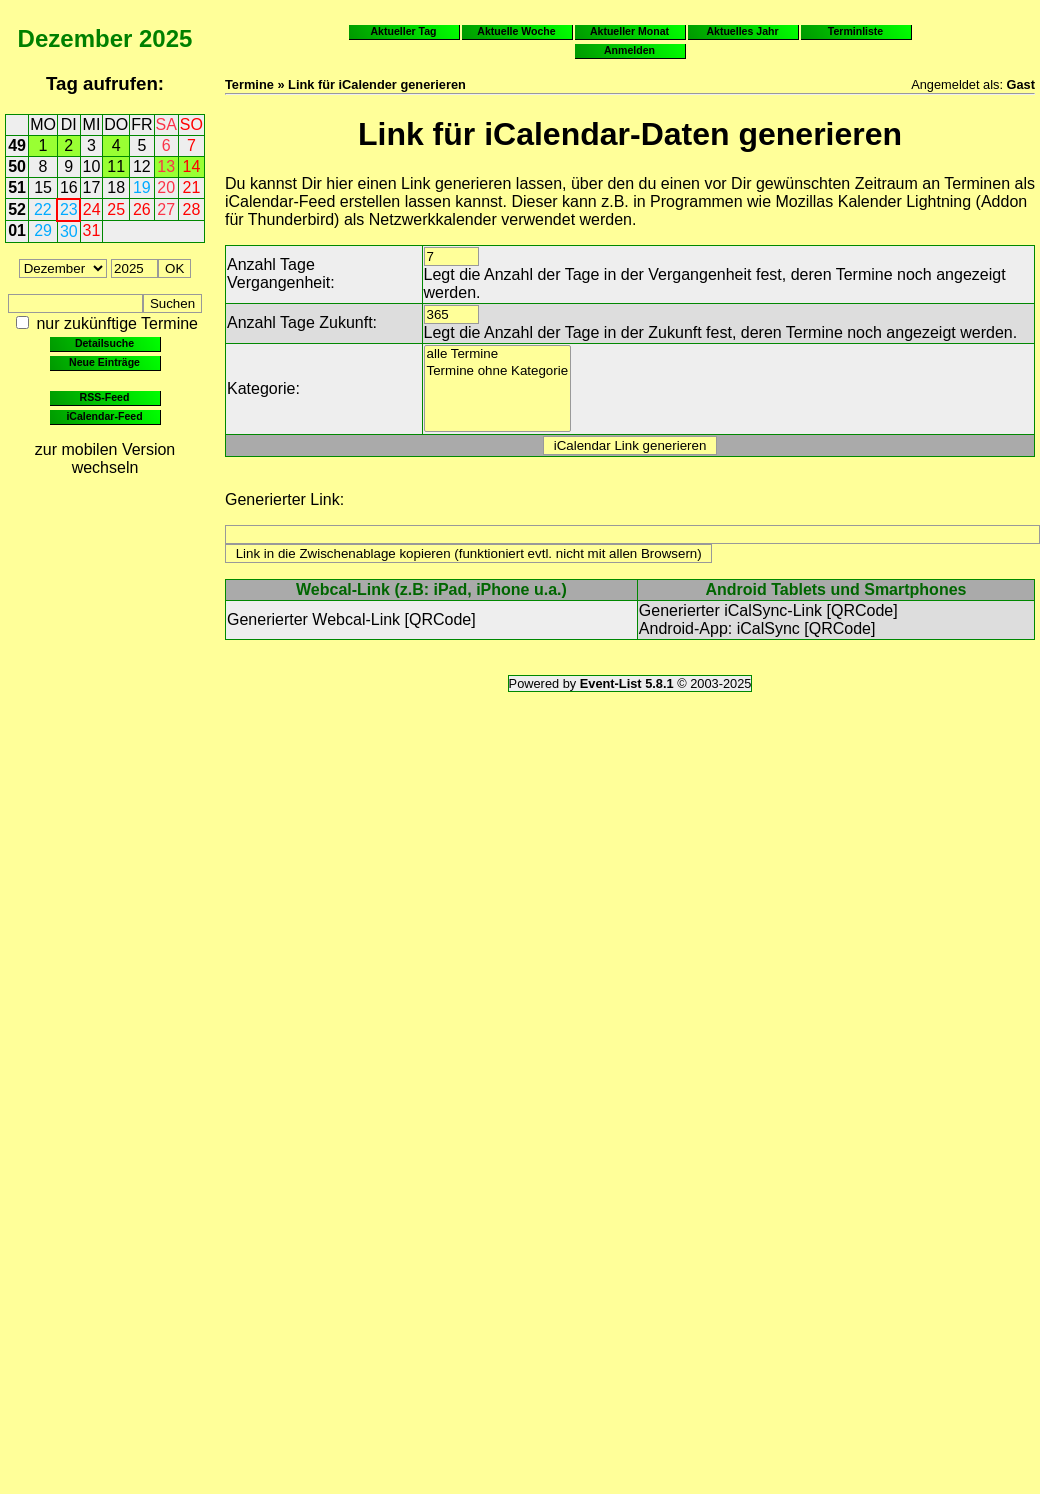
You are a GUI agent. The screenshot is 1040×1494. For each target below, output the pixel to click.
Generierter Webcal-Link (313, 619)
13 (166, 166)
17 (92, 187)
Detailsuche (104, 343)
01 (17, 230)
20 (166, 187)
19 (142, 187)
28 (192, 209)
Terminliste (855, 31)
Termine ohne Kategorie (498, 371)
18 (116, 187)
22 (43, 209)
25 (116, 209)
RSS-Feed (105, 397)
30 (69, 231)
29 (43, 230)
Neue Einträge (104, 362)
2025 (165, 38)
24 (92, 209)
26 (142, 209)
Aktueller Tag (403, 31)
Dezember (75, 38)
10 (92, 166)
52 (17, 209)
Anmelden (629, 50)
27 (166, 209)
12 (142, 166)
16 (69, 187)
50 (17, 166)
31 (92, 230)
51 (17, 187)
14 (192, 166)
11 (116, 166)
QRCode (440, 619)
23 (69, 209)
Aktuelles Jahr (742, 31)
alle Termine (498, 354)
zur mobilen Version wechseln (105, 458)
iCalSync (768, 628)
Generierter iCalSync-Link (730, 610)
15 (43, 187)
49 (17, 145)
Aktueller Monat (629, 31)
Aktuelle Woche (516, 31)
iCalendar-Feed (104, 416)
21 (192, 187)
